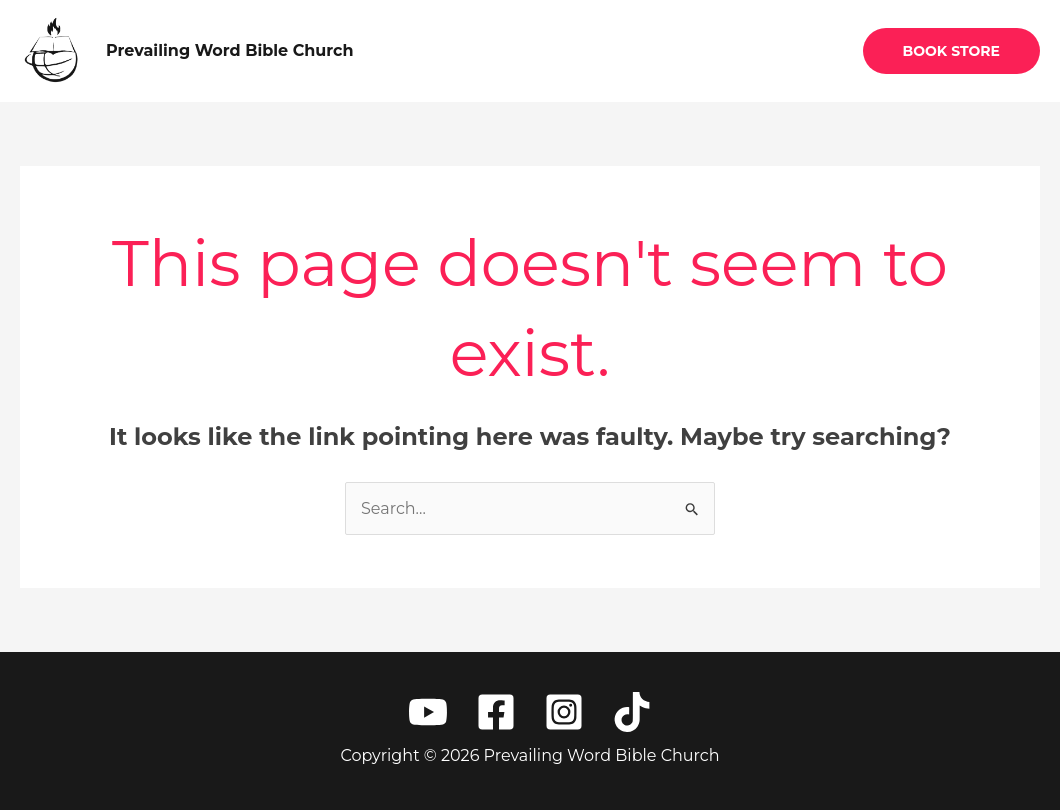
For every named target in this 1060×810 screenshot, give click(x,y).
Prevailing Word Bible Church (230, 50)
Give (714, 50)
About (640, 50)
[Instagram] (564, 712)
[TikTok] (632, 712)
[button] (951, 51)
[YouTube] (428, 712)
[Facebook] (496, 712)
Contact (794, 50)
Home (558, 50)
